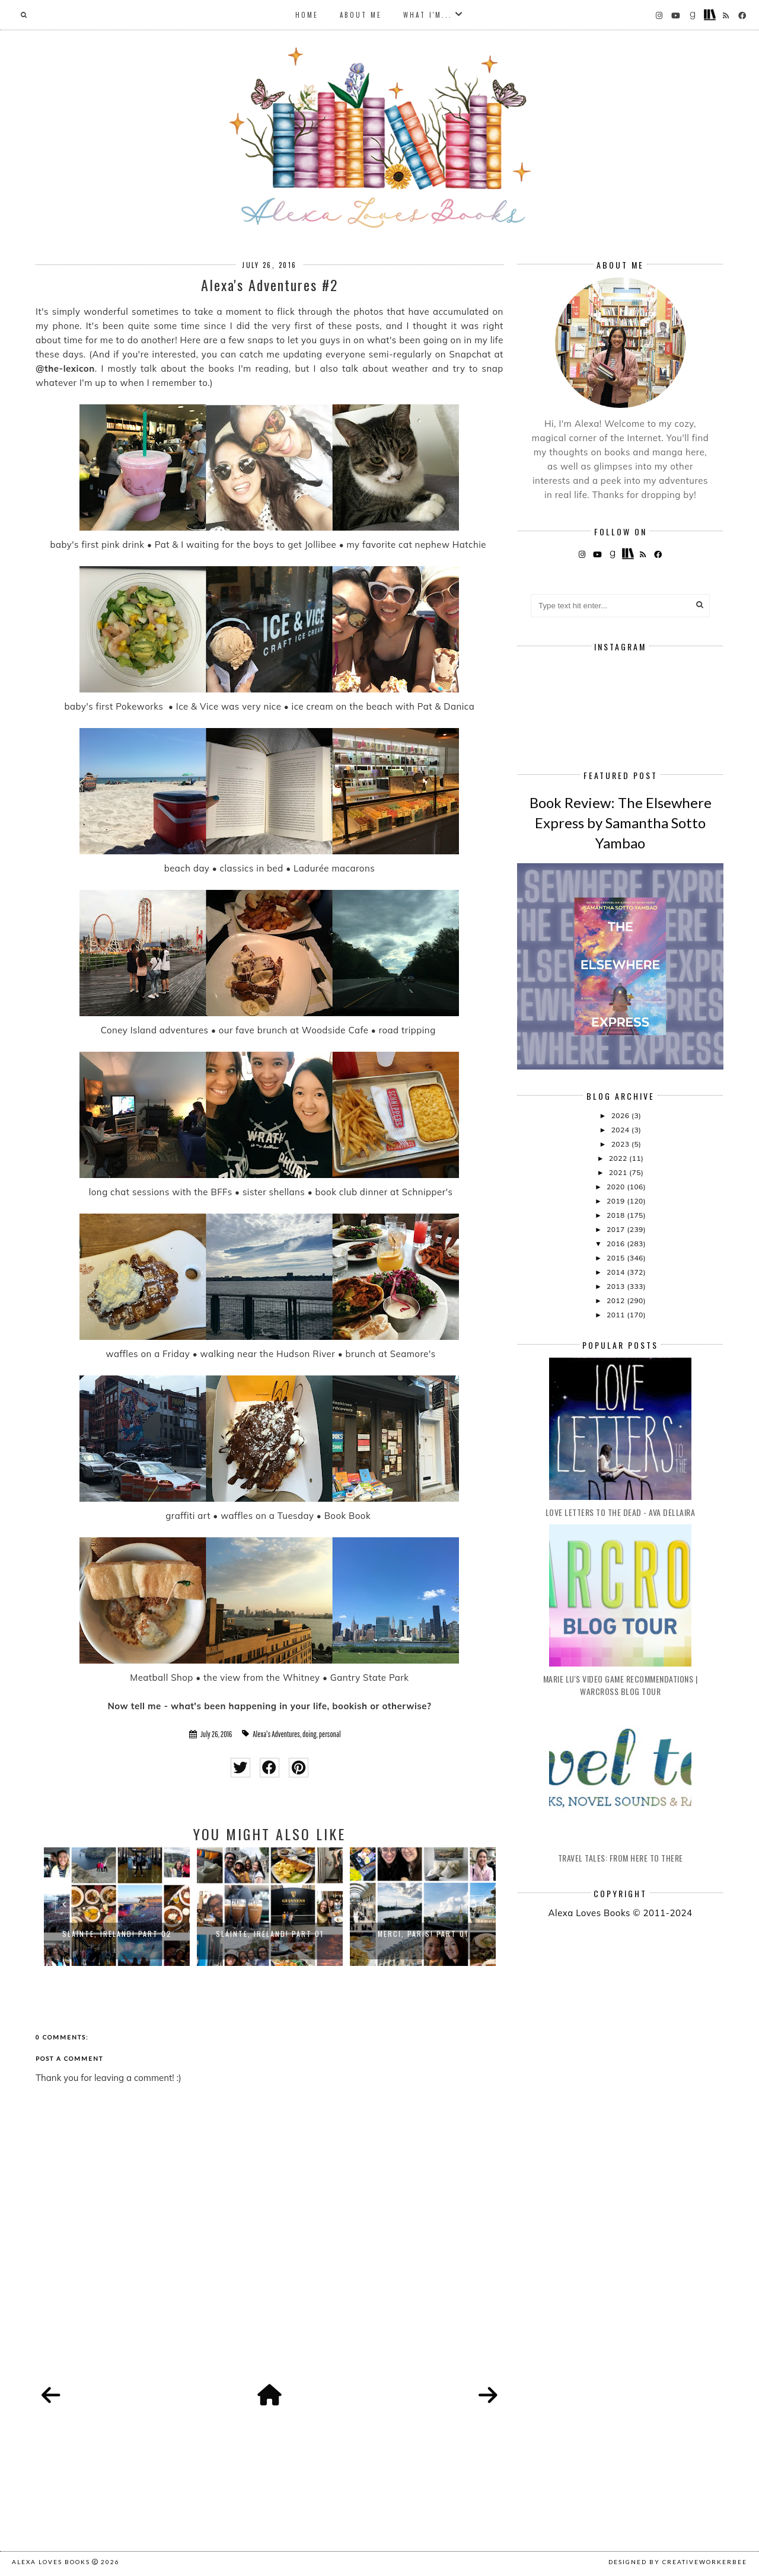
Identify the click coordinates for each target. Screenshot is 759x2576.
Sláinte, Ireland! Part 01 (270, 1934)
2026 (621, 1115)
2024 (621, 1129)
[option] (117, 1906)
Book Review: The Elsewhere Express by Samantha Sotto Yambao (621, 822)
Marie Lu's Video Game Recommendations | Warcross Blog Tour (620, 1684)
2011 (617, 1314)
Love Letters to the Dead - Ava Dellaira (621, 1512)
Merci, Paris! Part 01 (423, 1934)
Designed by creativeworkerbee (677, 2561)
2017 (617, 1229)
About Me (361, 15)
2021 (619, 1172)
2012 (617, 1300)
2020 (617, 1186)
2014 (617, 1272)
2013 (617, 1286)
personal (330, 1734)
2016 (617, 1243)
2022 (619, 1158)
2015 (617, 1257)
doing (309, 1734)
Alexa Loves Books (51, 2561)
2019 (617, 1200)
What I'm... (427, 15)
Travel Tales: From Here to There (620, 1858)
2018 (617, 1215)
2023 (621, 1143)
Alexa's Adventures (276, 1734)
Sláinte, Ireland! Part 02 (117, 1934)
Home (306, 15)
